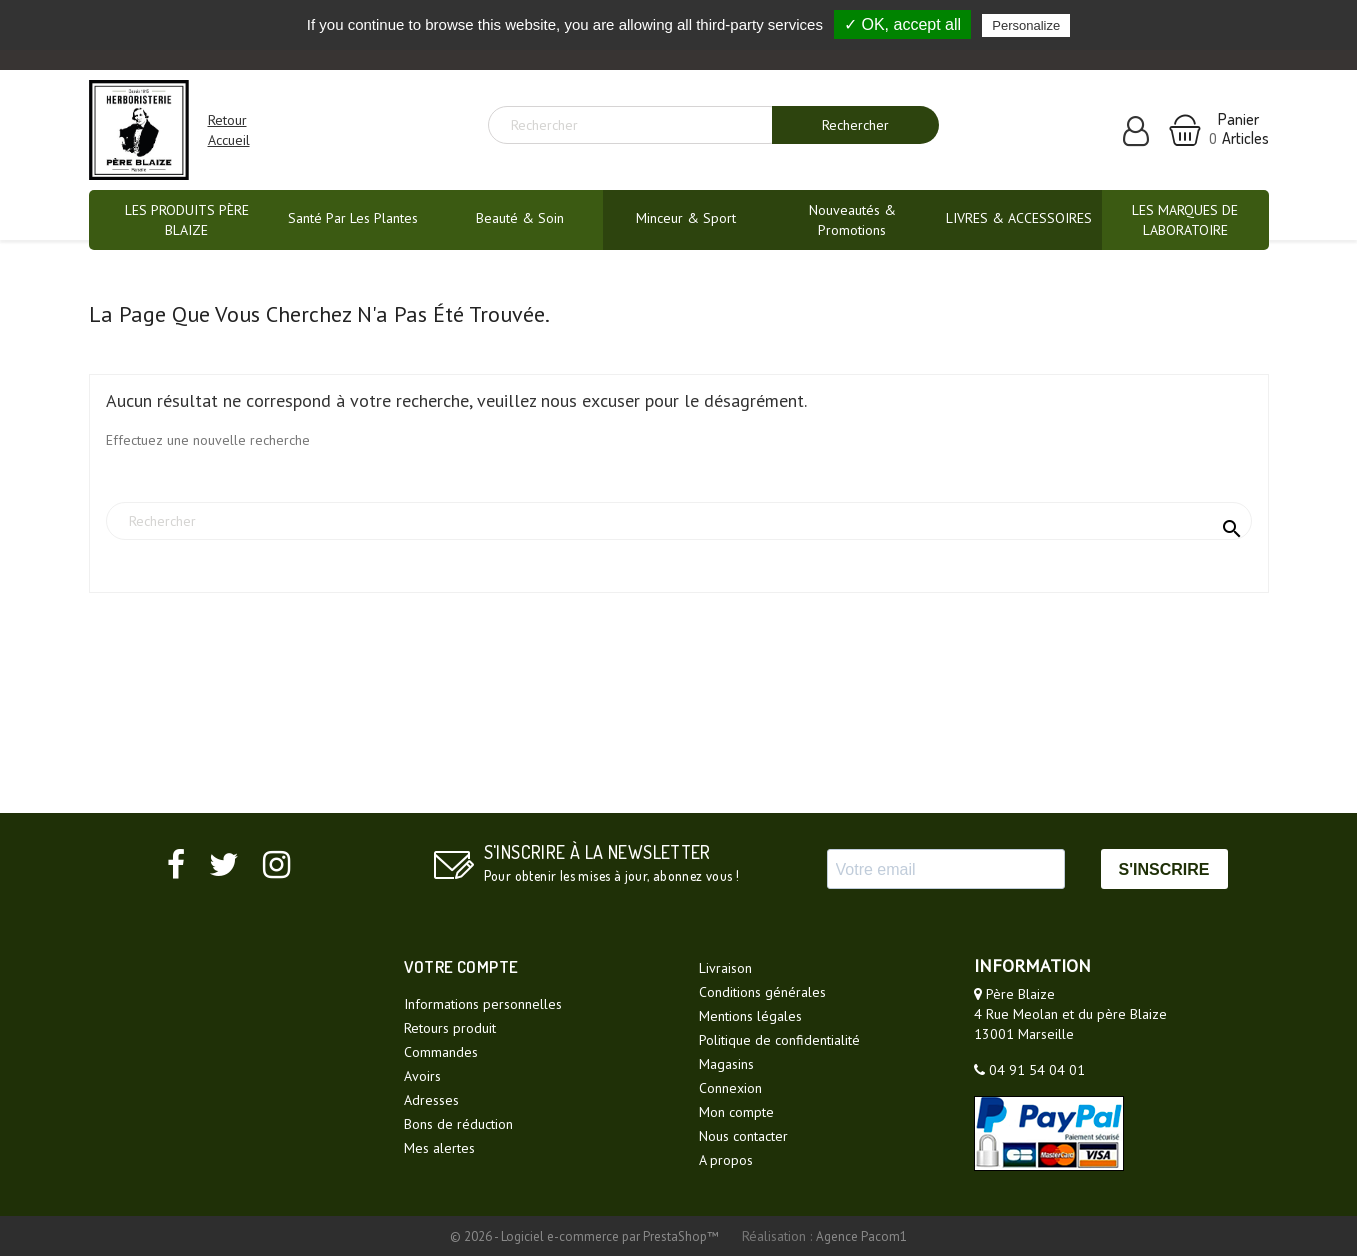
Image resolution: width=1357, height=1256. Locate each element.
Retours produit (450, 1028)
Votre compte (461, 966)
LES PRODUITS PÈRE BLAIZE (187, 220)
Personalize (1026, 25)
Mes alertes (439, 1148)
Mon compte (736, 1112)
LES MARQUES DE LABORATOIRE (1185, 220)
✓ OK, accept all (902, 24)
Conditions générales (762, 992)
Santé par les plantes (353, 218)
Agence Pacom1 (861, 1236)
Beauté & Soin (520, 218)
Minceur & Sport (686, 218)
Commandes (441, 1052)
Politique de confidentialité (779, 1040)
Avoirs (422, 1076)
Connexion (730, 1088)
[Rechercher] (638, 125)
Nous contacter (743, 1136)
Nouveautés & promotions (852, 220)
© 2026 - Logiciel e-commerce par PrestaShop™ (586, 1236)
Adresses (431, 1100)
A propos (726, 1160)
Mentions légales (750, 1016)
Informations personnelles (483, 1004)
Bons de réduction (458, 1124)
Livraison (725, 968)
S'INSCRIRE (1164, 869)
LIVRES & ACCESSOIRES (1019, 218)
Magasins (726, 1064)
